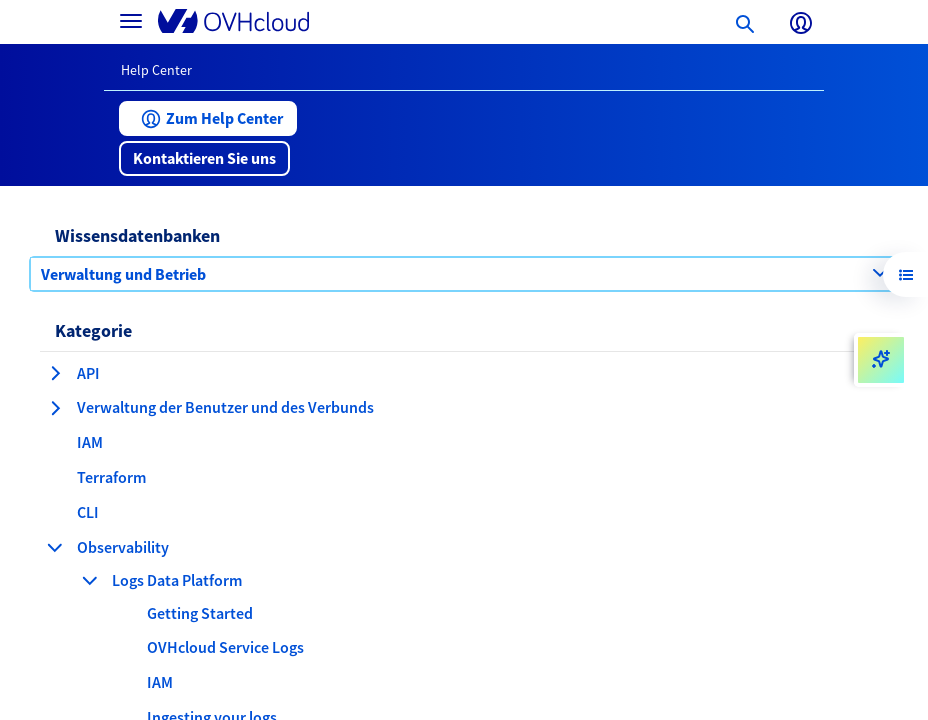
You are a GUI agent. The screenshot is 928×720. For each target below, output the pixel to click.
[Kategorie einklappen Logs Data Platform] (90, 580)
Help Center (156, 70)
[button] (208, 118)
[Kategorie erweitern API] (55, 373)
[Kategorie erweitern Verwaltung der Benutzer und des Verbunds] (55, 408)
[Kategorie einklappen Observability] (55, 547)
